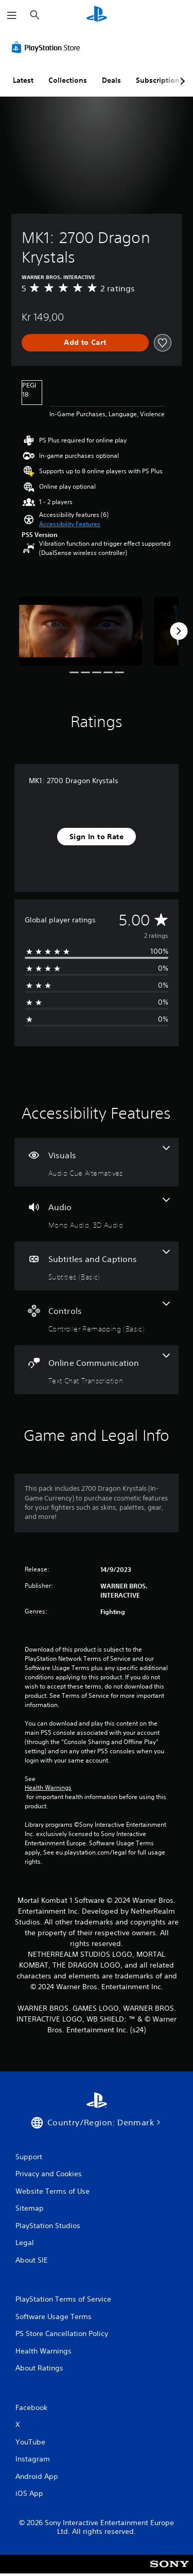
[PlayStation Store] (47, 47)
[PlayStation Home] (97, 15)
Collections (67, 80)
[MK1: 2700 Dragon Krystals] (81, 631)
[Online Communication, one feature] (96, 1369)
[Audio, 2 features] (96, 1214)
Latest (23, 80)
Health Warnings (48, 1788)
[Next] (178, 631)
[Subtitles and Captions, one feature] (96, 1265)
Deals (111, 80)
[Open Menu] (12, 15)
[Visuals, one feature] (96, 1162)
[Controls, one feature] (96, 1317)
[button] (69, 524)
